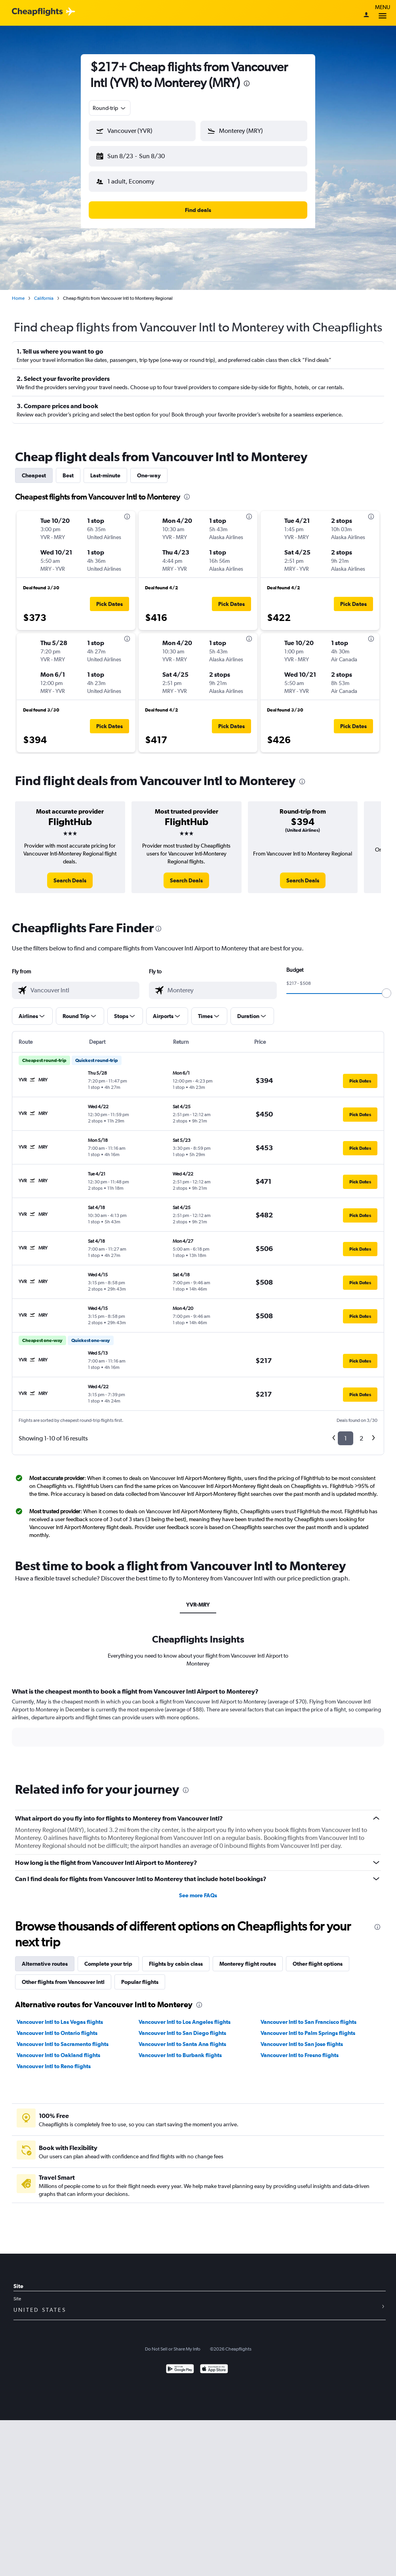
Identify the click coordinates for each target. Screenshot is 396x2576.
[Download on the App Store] (214, 2363)
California (43, 292)
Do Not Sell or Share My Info (172, 2342)
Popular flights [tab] (139, 1975)
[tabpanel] (198, 1718)
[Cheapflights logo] (37, 12)
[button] (138, 154)
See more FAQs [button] (198, 1889)
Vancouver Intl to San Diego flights (182, 2026)
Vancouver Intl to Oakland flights (58, 2049)
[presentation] (246, 83)
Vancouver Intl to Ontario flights (57, 2026)
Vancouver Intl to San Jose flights (302, 2038)
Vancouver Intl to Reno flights (54, 2060)
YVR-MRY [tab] (198, 1598)
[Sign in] (366, 15)
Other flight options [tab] (318, 1957)
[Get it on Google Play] (180, 2363)
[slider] (386, 987)
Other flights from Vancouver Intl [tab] (63, 1975)
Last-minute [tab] (105, 469)
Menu (382, 13)
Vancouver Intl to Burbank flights (180, 2049)
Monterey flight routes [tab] (247, 1957)
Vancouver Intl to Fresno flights (300, 2049)
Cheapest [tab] (34, 469)
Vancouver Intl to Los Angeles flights (184, 2015)
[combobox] (110, 108)
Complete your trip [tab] (108, 1957)
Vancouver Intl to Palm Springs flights (308, 2026)
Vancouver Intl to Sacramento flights (63, 2038)
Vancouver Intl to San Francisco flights (308, 2015)
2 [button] (361, 1432)
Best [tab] (68, 469)
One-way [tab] (149, 469)
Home (18, 292)
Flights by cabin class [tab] (176, 1957)
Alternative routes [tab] (45, 1957)
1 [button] (345, 1432)
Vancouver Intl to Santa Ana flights (182, 2038)
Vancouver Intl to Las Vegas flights (60, 2015)
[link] (70, 874)
